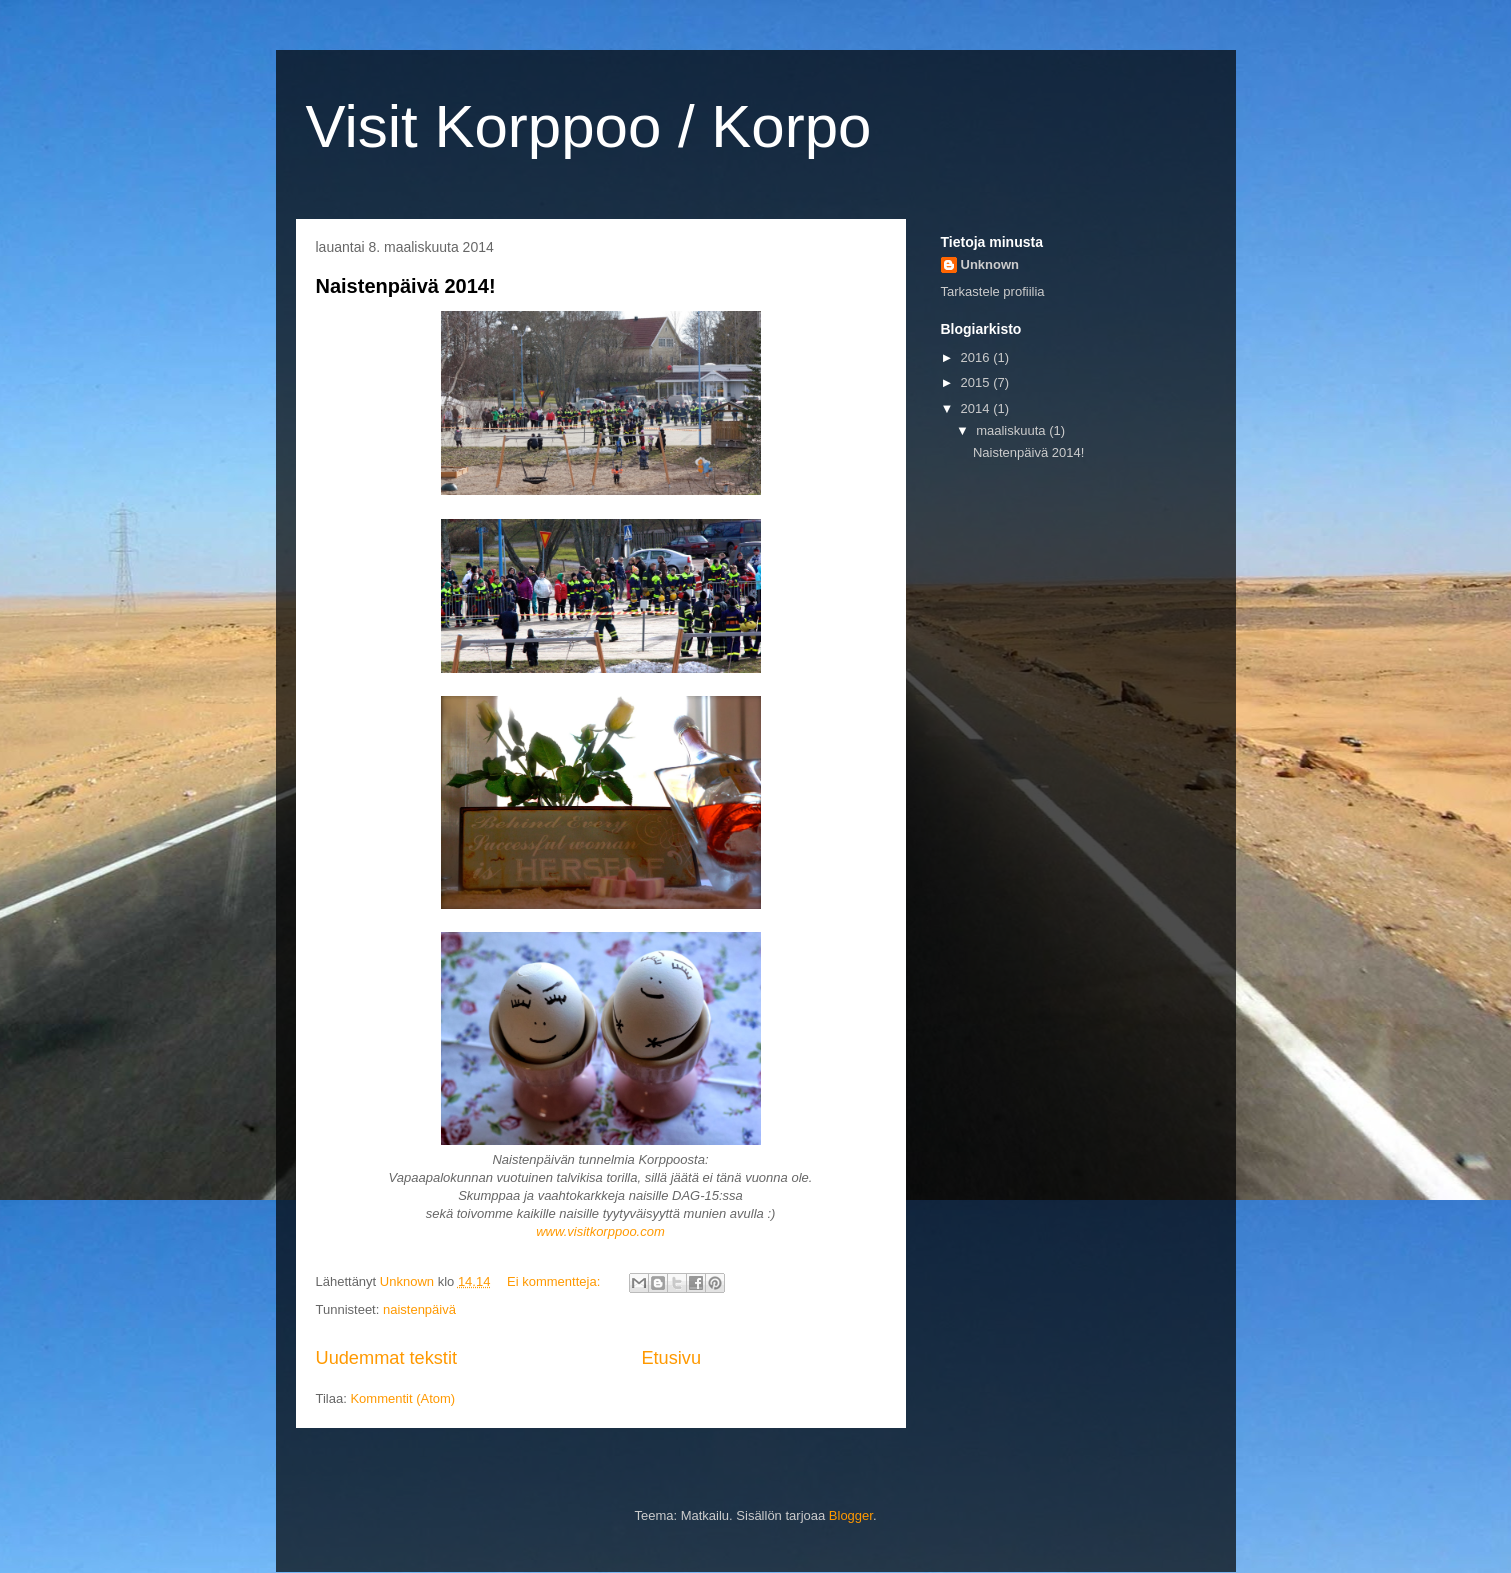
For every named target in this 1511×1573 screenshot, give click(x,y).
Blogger (851, 1515)
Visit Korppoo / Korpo (589, 126)
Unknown (990, 264)
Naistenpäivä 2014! (406, 286)
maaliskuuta (1012, 430)
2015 (977, 382)
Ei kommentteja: (555, 1281)
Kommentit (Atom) (402, 1398)
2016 (977, 357)
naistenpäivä (419, 1309)
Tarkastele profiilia (993, 291)
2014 (977, 408)
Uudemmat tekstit (387, 1358)
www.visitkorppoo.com (600, 1231)
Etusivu (671, 1358)
